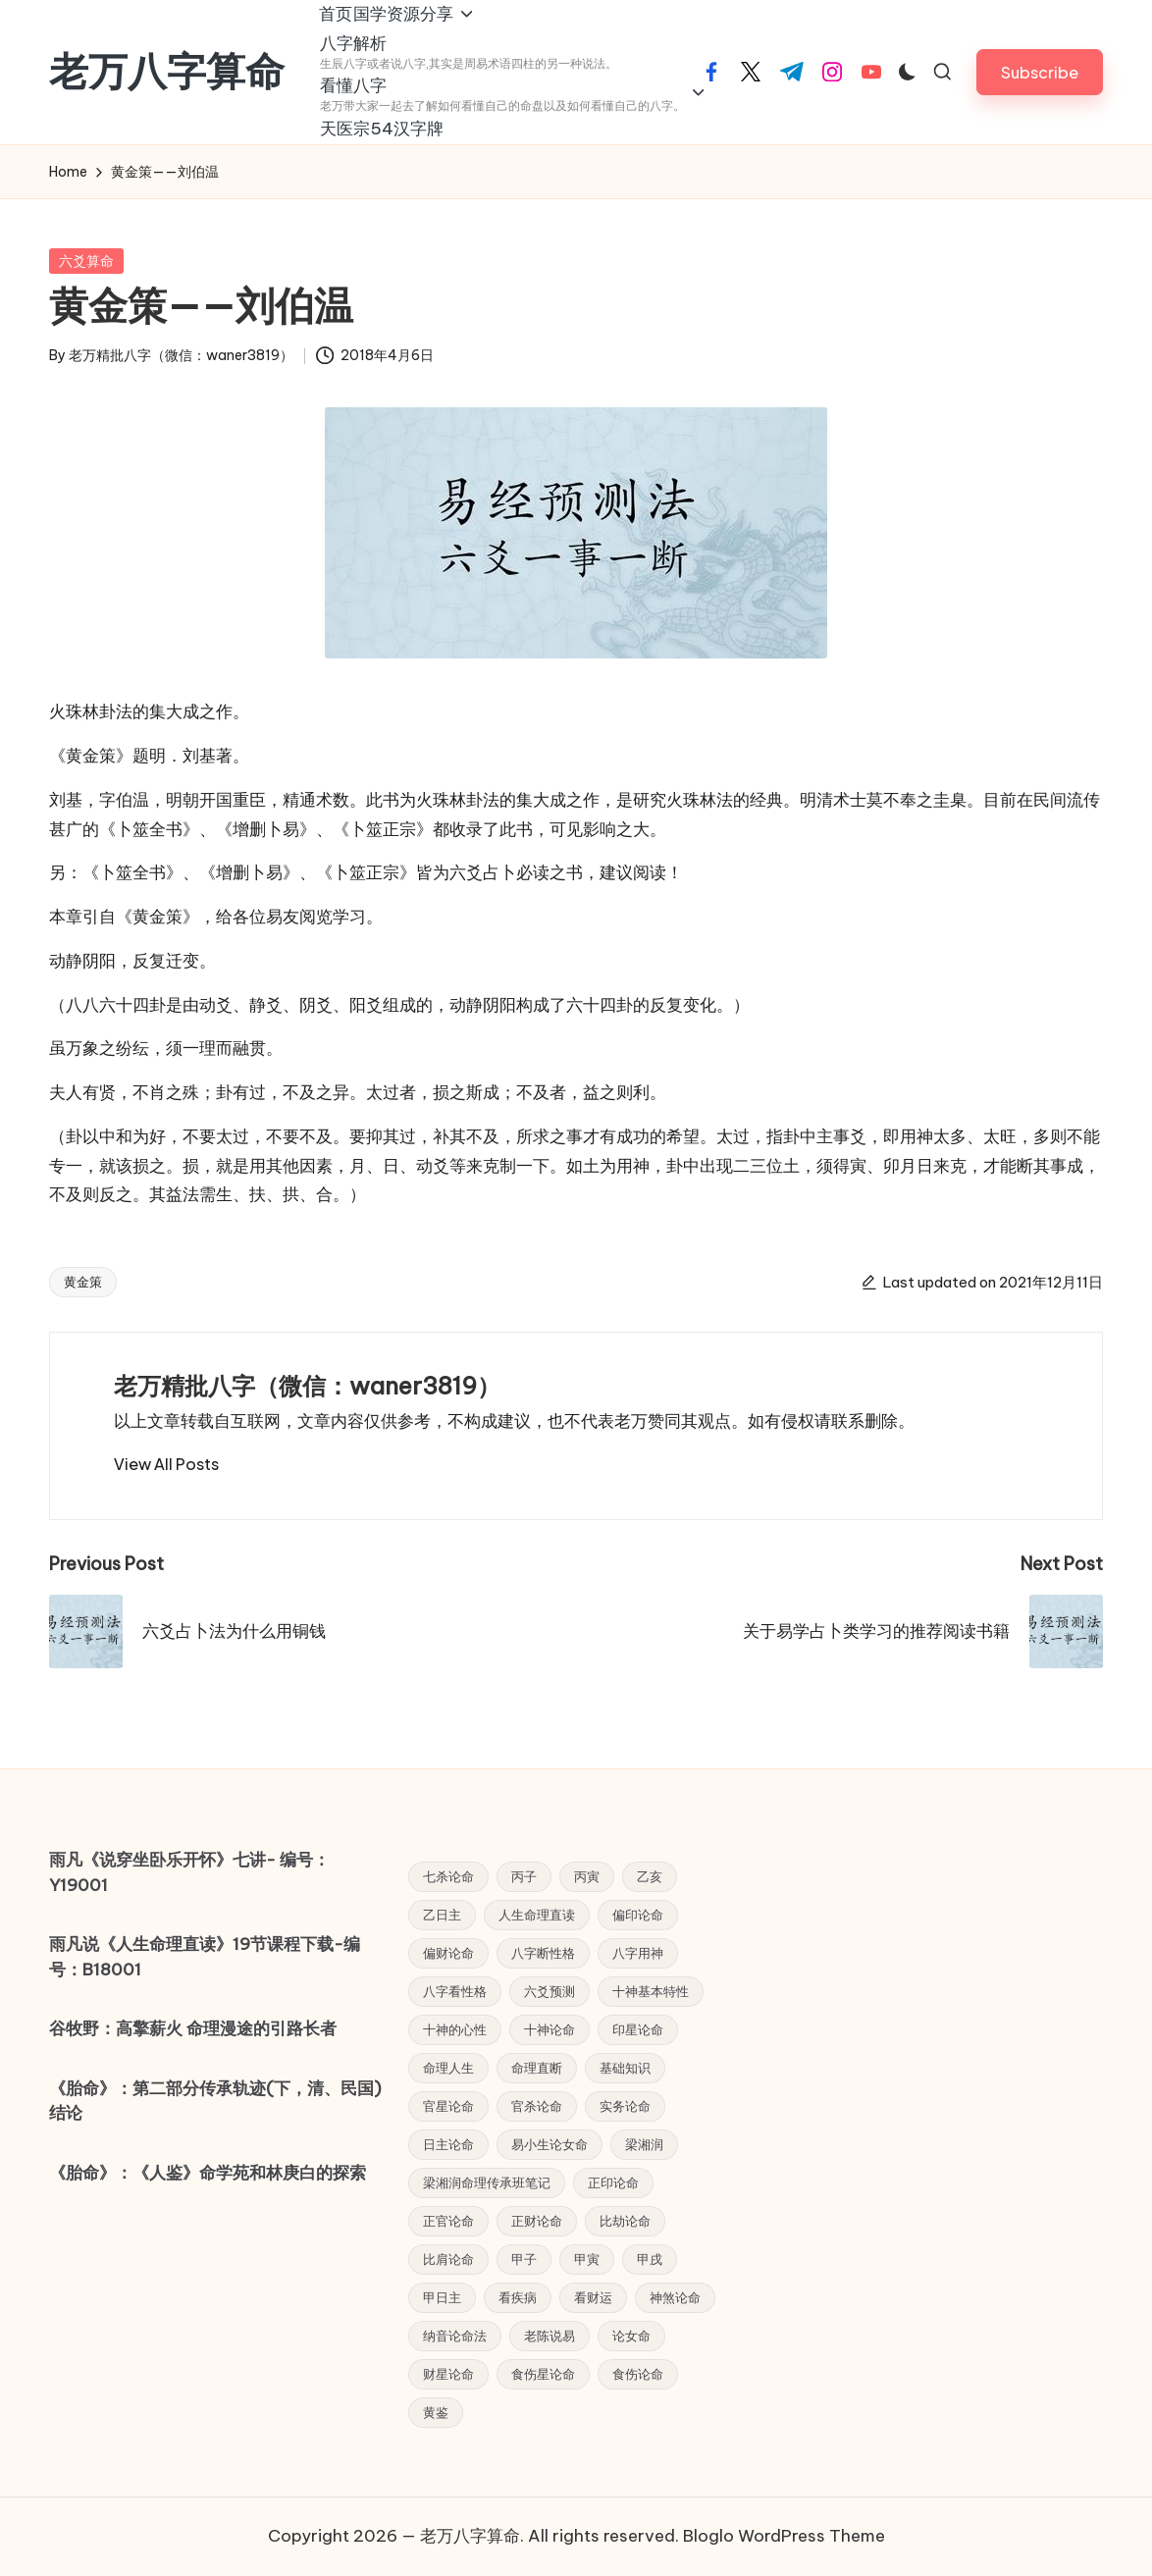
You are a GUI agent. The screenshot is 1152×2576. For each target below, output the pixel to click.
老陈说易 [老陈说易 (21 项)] (549, 2335)
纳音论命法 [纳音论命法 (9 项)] (455, 2335)
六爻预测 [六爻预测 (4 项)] (549, 1991)
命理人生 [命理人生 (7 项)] (448, 2068)
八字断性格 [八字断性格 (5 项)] (543, 1953)
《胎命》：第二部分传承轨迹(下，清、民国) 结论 (215, 2101)
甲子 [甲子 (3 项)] (524, 2259)
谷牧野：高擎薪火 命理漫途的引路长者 (193, 2028)
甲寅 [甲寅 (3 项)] (587, 2259)
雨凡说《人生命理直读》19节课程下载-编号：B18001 (204, 1956)
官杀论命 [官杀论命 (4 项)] (536, 2106)
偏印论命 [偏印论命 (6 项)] (637, 1914)
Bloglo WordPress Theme (784, 2536)
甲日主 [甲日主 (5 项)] (442, 2297)
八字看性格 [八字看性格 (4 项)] (455, 1991)
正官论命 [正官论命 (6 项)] (448, 2221)
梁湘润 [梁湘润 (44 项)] (644, 2144)
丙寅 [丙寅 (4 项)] (587, 1876)
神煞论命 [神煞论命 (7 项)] (675, 2297)
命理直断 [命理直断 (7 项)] (536, 2068)
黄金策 (83, 1313)
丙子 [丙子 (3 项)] (524, 1876)
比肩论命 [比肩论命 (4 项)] (448, 2259)
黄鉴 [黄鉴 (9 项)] (435, 2412)
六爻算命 (86, 292)
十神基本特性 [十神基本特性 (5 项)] (650, 1991)
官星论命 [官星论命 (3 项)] (448, 2106)
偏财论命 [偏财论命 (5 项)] (448, 1953)
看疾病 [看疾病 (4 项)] (517, 2297)
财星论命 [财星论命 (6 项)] (448, 2374)
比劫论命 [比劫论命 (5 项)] (625, 2221)
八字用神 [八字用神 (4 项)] (637, 1953)
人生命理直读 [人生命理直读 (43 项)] (536, 1914)
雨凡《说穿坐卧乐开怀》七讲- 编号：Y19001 (189, 1872)
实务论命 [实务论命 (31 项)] (625, 2106)
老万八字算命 (167, 87)
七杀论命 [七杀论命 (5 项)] (448, 1876)
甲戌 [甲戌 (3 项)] (649, 2259)
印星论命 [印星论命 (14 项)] (637, 2029)
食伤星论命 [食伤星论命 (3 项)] (543, 2374)
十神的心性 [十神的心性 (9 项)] (455, 2029)
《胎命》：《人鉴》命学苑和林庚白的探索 (207, 2172)
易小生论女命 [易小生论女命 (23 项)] (549, 2144)
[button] (1039, 88)
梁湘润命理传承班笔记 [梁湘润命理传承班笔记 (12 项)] (486, 2182)
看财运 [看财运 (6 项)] (593, 2297)
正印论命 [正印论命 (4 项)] (613, 2182)
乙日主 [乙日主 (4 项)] (442, 1914)
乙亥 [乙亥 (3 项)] (649, 1876)
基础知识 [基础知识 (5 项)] (625, 2068)
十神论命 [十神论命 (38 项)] (549, 2029)
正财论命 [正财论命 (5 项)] (536, 2221)
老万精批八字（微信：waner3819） (307, 1417)
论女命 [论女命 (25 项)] (631, 2335)
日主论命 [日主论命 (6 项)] (448, 2144)
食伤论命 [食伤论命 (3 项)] (637, 2374)
